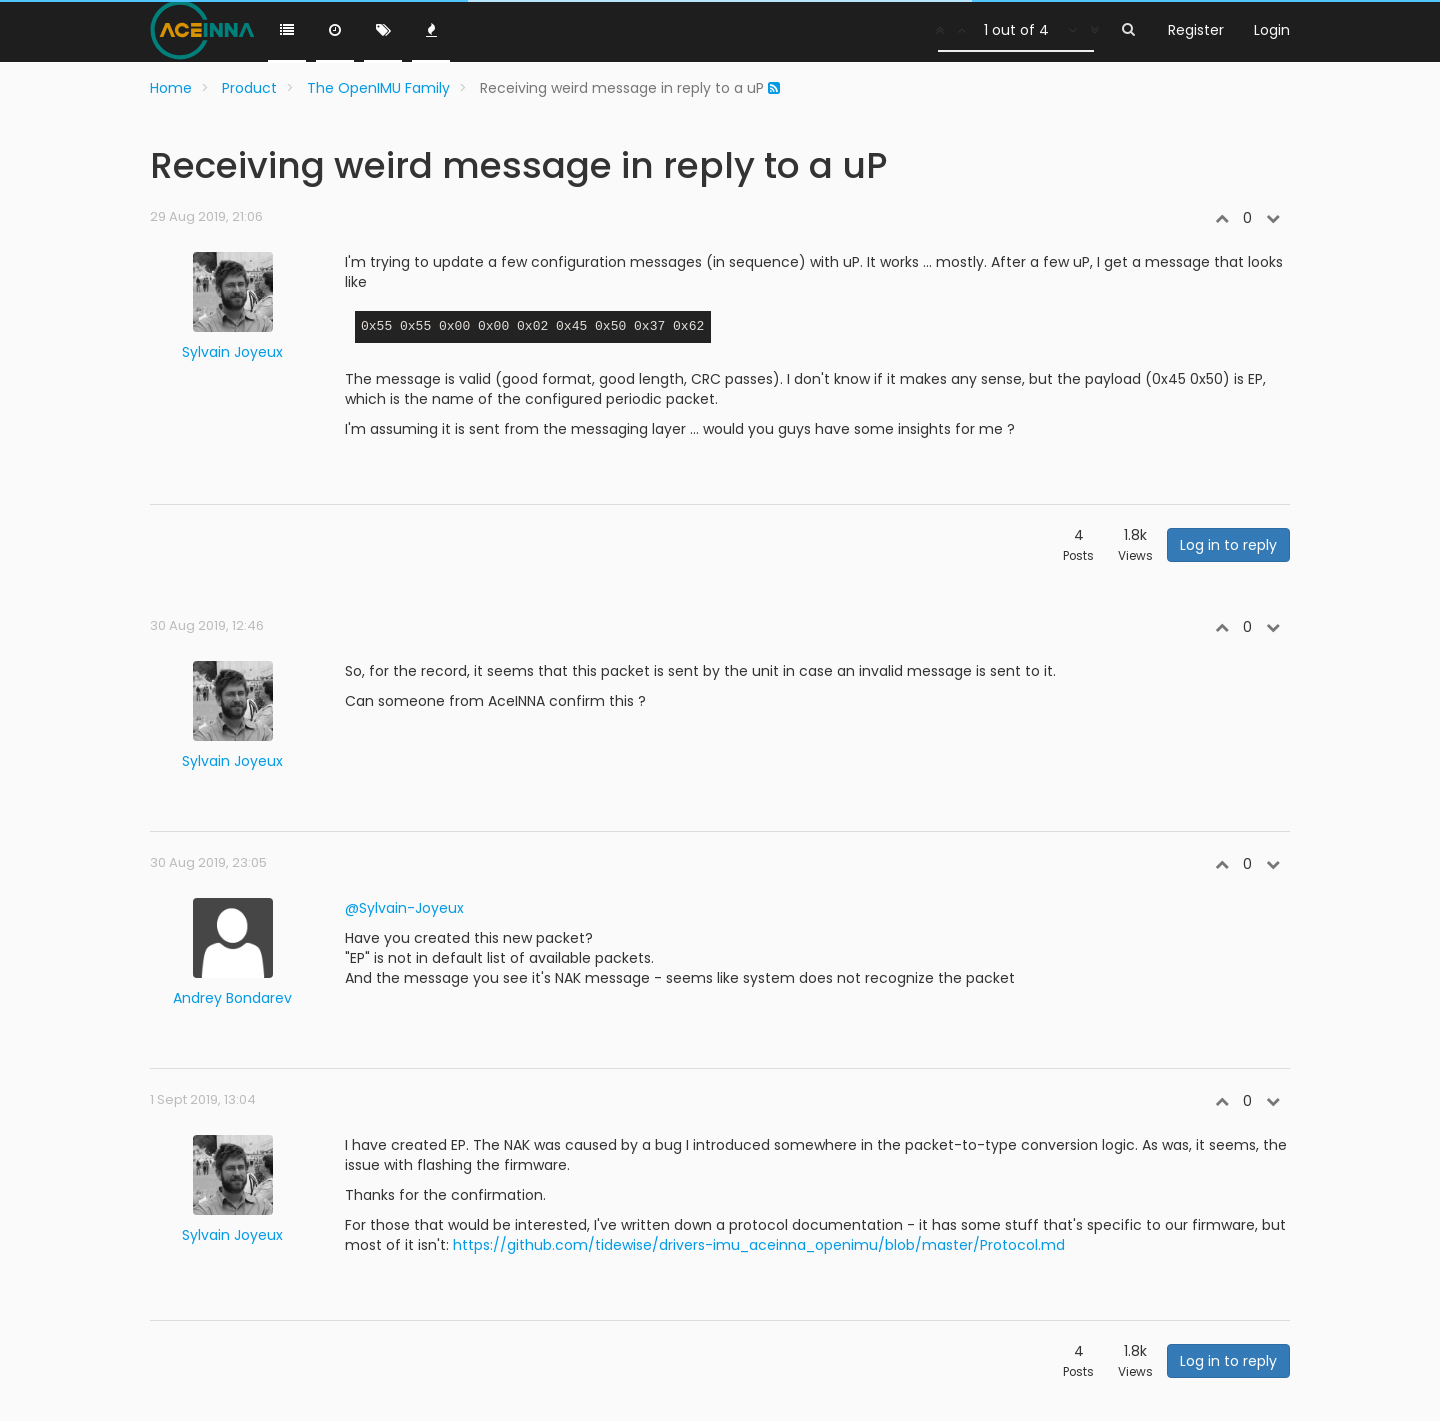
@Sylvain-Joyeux (404, 908)
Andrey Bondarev (232, 998)
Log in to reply (1228, 545)
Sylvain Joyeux (232, 352)
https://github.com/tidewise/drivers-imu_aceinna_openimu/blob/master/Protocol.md (759, 1245)
